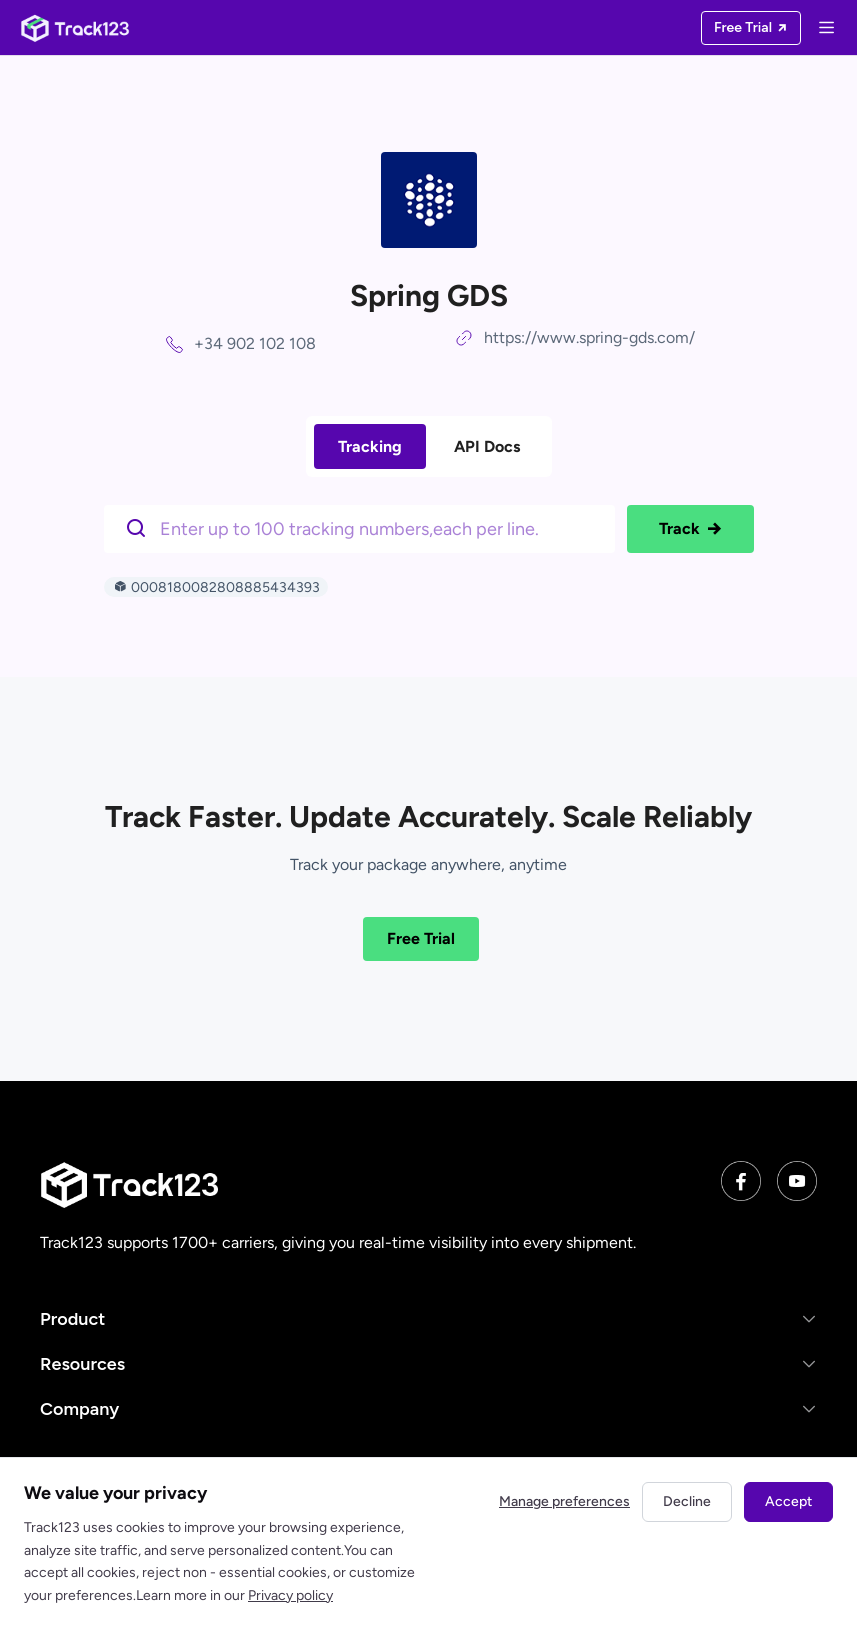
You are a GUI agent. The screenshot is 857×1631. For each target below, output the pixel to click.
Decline (687, 1501)
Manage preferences (564, 1501)
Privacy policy (290, 1595)
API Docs (487, 446)
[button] (428, 1318)
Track (690, 529)
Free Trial (421, 938)
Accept (788, 1501)
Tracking (370, 446)
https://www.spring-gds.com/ (589, 337)
